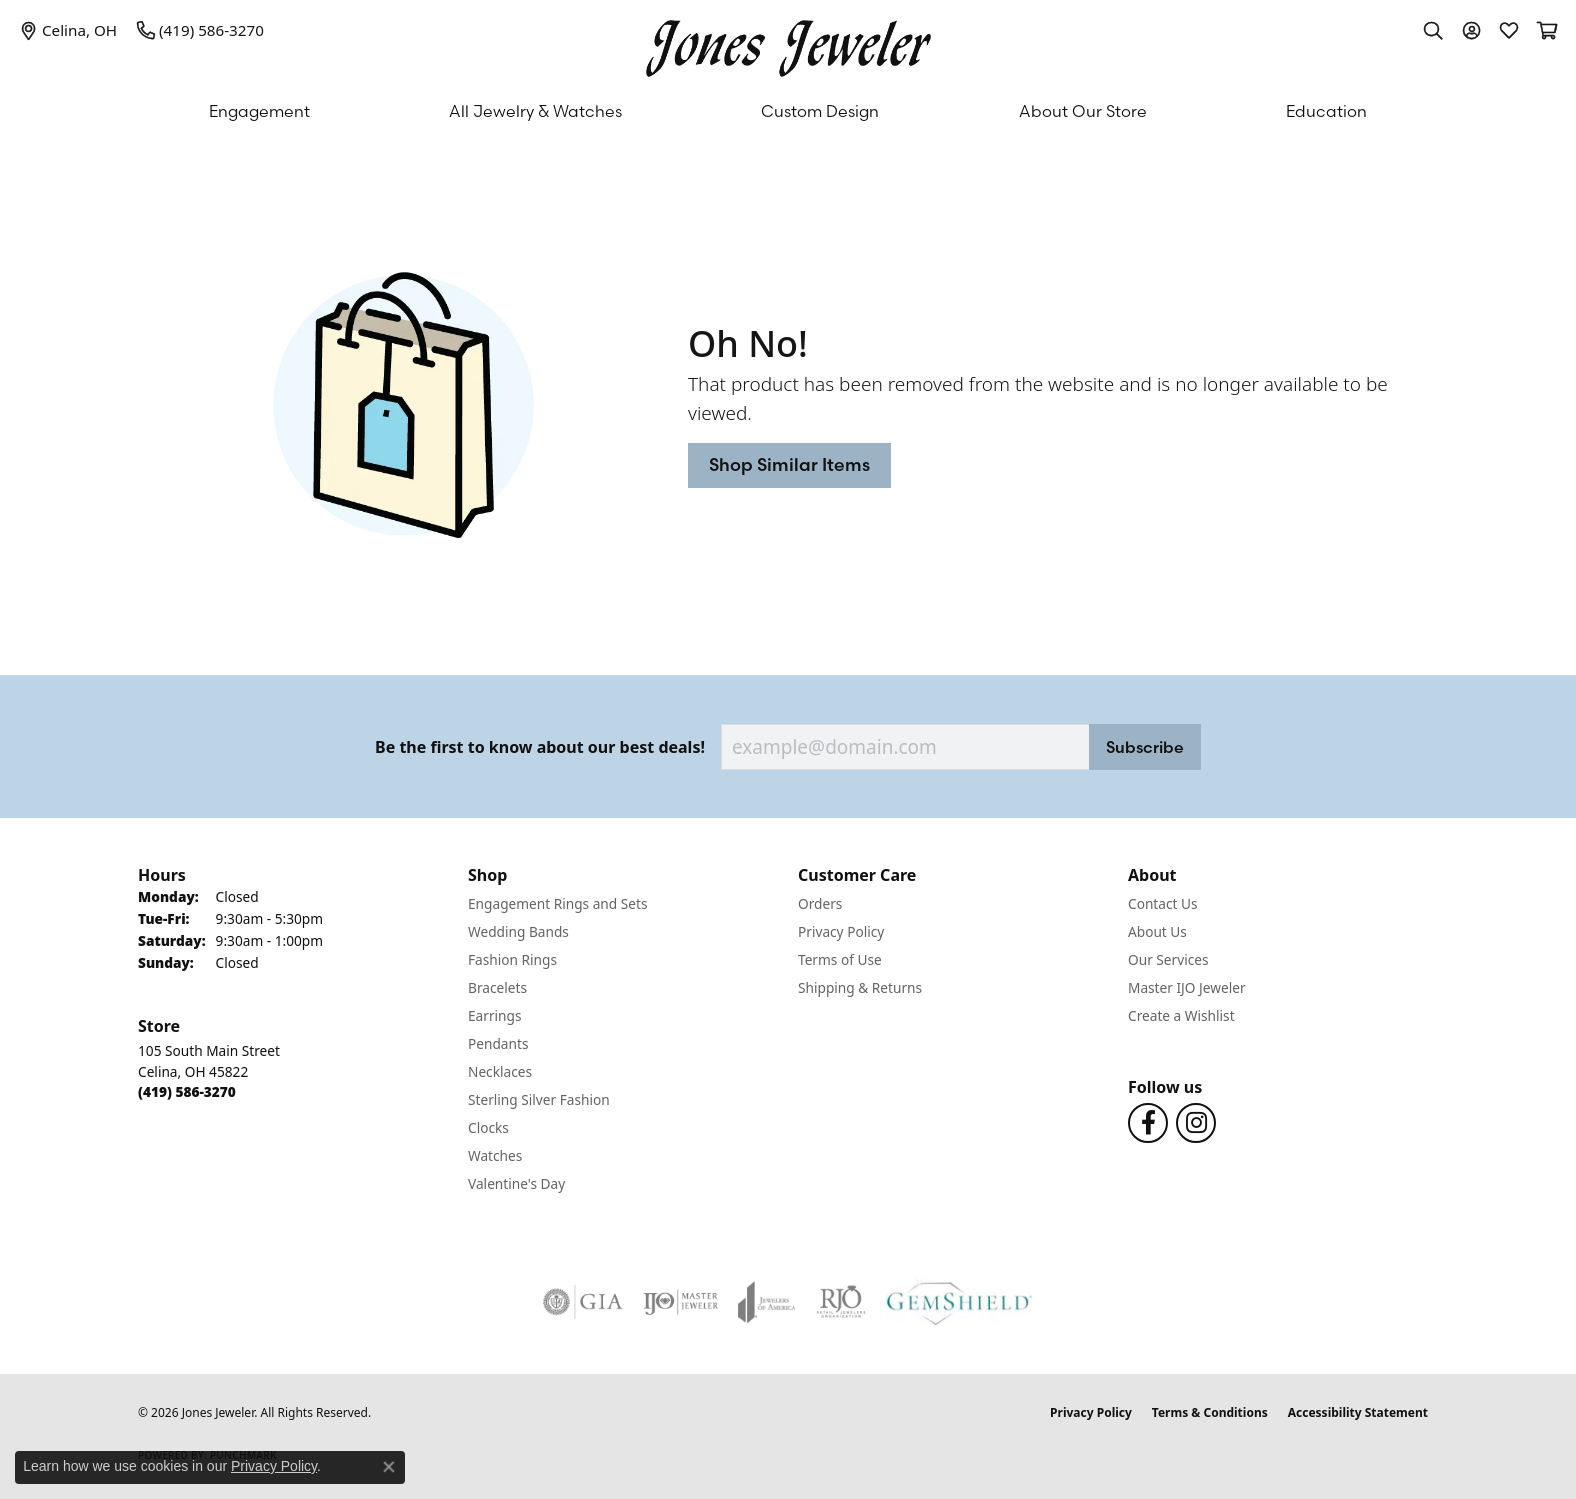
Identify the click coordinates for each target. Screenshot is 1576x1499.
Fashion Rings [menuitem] (512, 959)
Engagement (259, 111)
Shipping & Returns (860, 987)
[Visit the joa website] (767, 1302)
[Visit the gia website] (583, 1302)
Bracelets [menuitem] (497, 987)
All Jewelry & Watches (535, 111)
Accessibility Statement (1358, 1412)
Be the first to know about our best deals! (540, 747)
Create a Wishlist (1181, 1015)
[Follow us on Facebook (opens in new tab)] (1148, 1123)
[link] (68, 30)
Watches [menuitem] (495, 1155)
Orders (820, 903)
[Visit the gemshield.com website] (959, 1302)
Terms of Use (840, 959)
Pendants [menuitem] (498, 1043)
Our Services (1168, 959)
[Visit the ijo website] (680, 1302)
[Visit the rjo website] (841, 1302)
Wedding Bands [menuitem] (518, 931)
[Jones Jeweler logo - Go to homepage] (788, 43)
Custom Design (820, 111)
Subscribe (1145, 747)
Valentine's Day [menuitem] (516, 1183)
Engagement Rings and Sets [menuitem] (557, 903)
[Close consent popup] (389, 1467)
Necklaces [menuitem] (500, 1071)
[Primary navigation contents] (788, 111)
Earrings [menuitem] (495, 1015)
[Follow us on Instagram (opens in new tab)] (1196, 1123)
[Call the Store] (187, 1091)
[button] (1433, 30)
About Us (1157, 931)
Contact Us (1163, 903)
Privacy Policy (841, 931)
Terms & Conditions (1210, 1412)
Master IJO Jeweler (1187, 987)
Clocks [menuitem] (488, 1127)
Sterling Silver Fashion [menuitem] (539, 1099)
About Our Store (1083, 111)
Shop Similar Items (789, 464)
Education (1326, 111)
